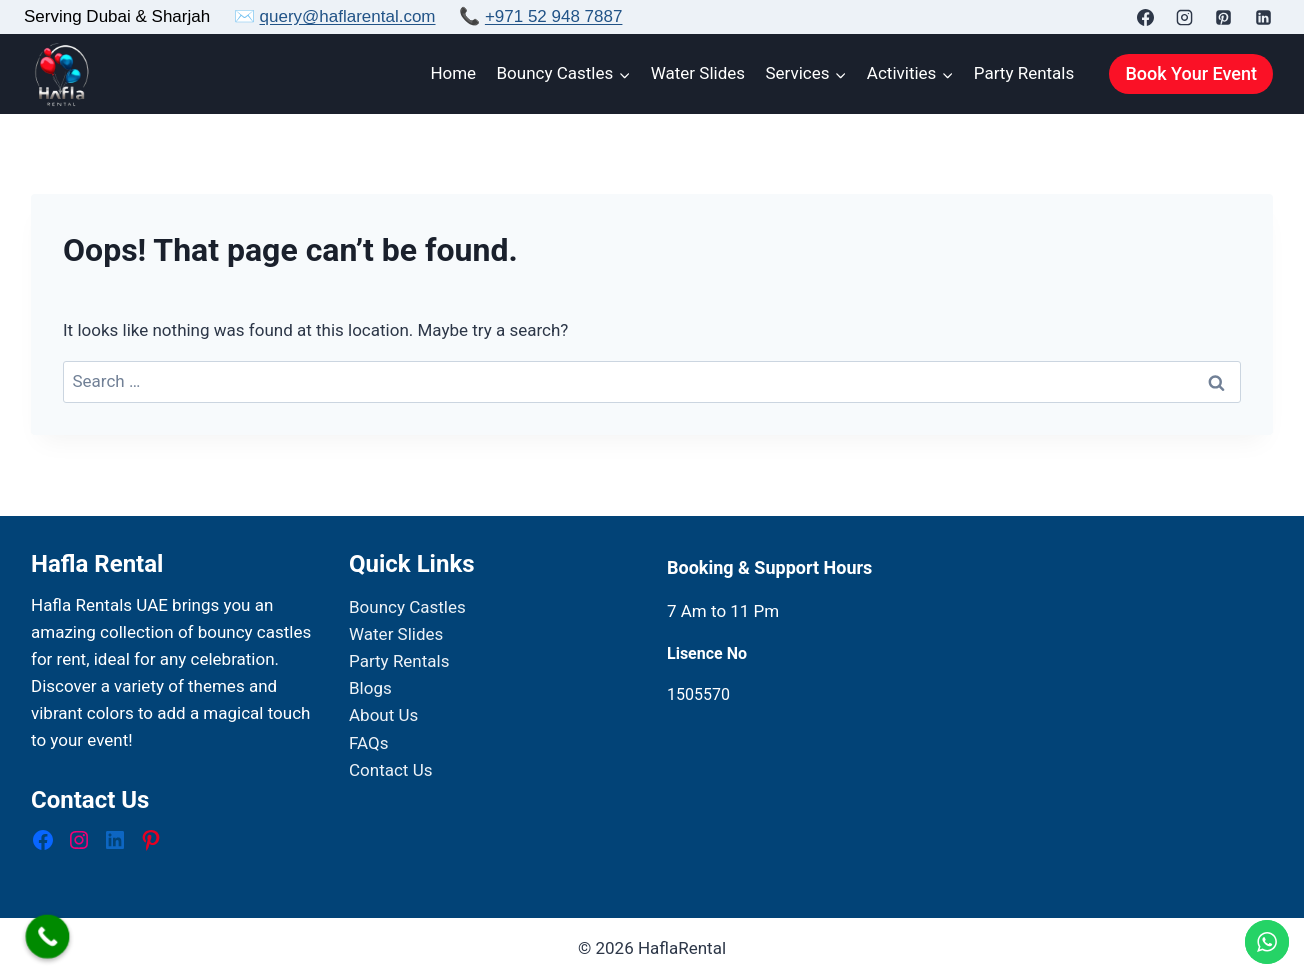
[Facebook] (1146, 17)
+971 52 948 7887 (554, 16)
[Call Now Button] (48, 937)
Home (453, 73)
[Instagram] (1185, 17)
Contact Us (390, 770)
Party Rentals (1024, 73)
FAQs (368, 743)
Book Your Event (1191, 73)
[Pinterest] (1224, 17)
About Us (383, 715)
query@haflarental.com (348, 16)
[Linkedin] (1263, 17)
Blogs (370, 688)
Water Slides (698, 73)
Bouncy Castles (407, 607)
